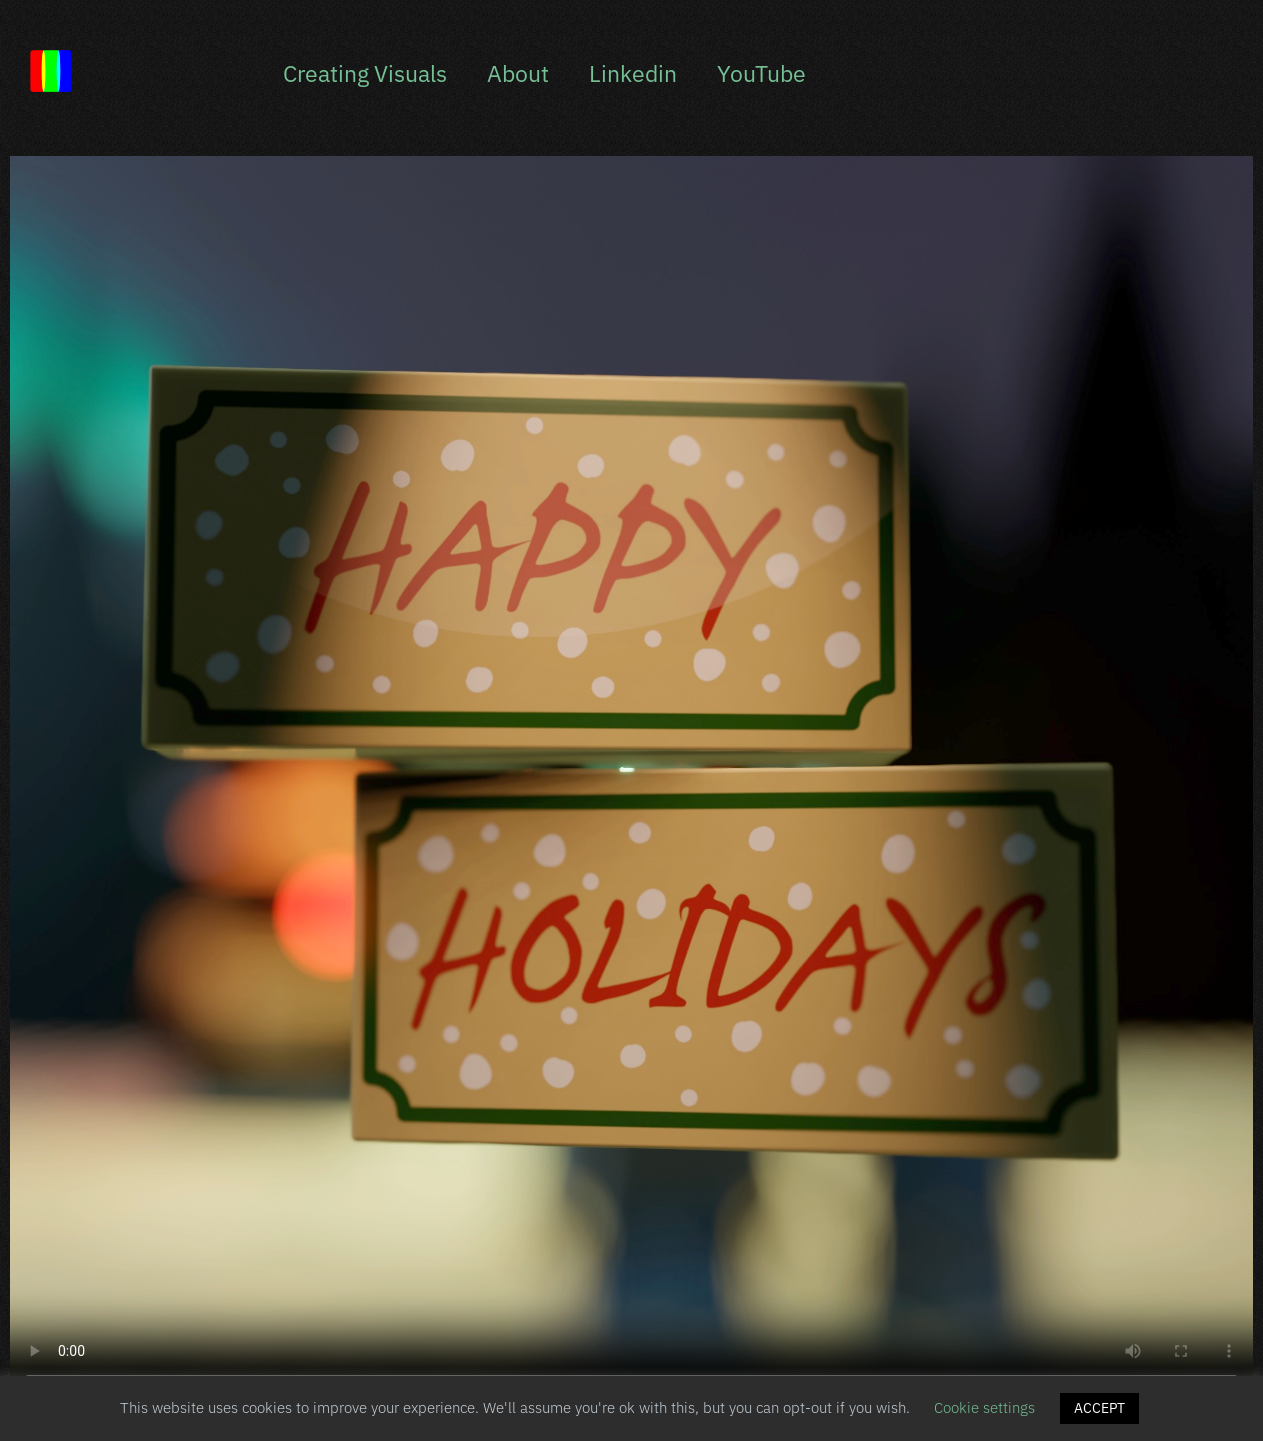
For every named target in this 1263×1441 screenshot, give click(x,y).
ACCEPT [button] (1099, 1408)
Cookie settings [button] (984, 1407)
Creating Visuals (365, 73)
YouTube (761, 73)
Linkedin (633, 73)
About (518, 73)
